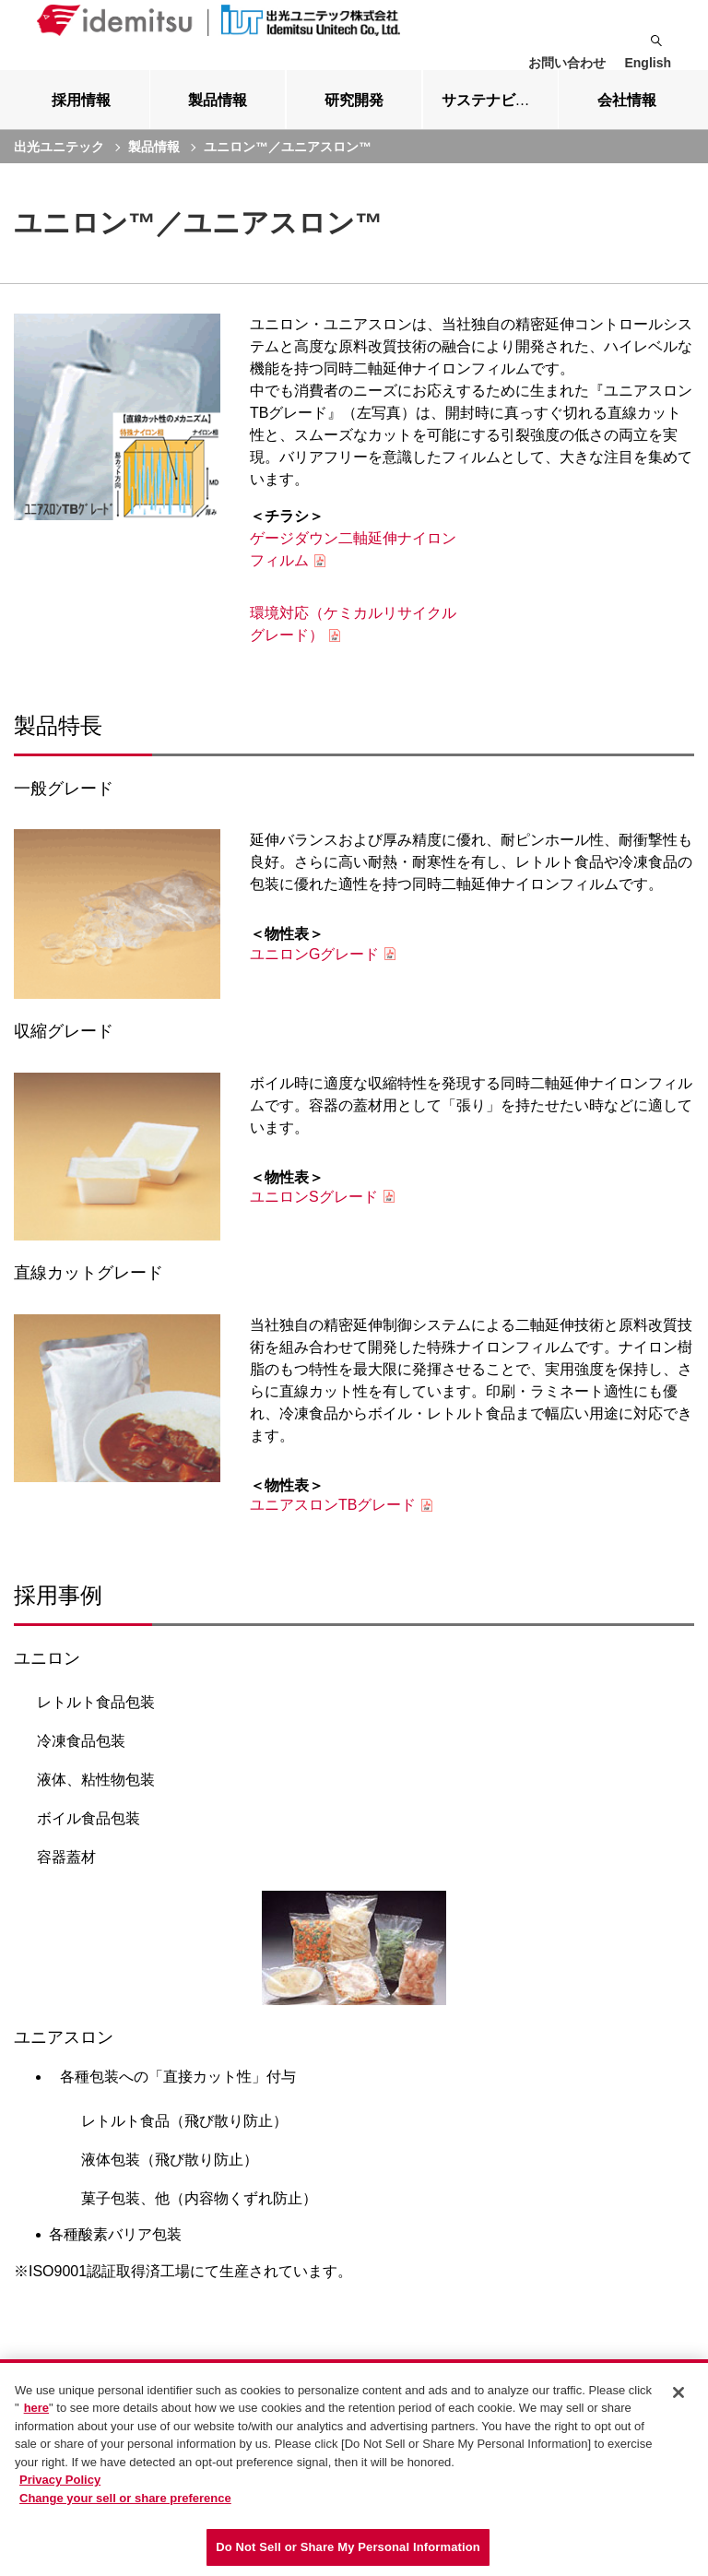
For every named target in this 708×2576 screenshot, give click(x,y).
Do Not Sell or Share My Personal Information (348, 2547)
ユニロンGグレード (314, 969)
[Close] (678, 2392)
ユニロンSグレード (314, 1211)
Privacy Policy (59, 2480)
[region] (354, 2467)
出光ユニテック (59, 161)
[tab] (81, 114)
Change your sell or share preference (125, 2498)
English (647, 62)
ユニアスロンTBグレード (333, 1519)
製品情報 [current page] (154, 161)
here (36, 2408)
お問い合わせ (567, 62)
